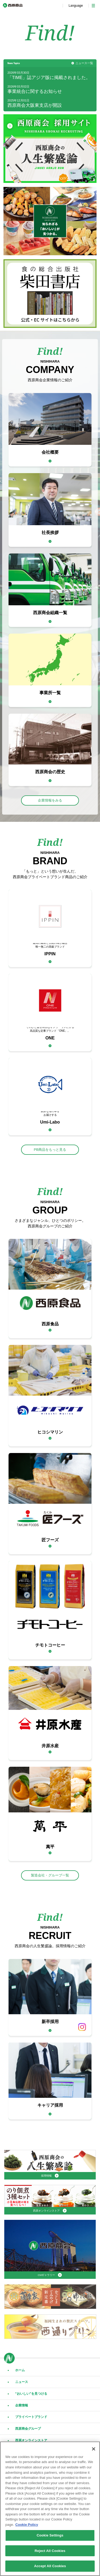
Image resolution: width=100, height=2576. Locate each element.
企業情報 (21, 2405)
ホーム (20, 2370)
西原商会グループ (28, 2428)
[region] (50, 2508)
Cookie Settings (50, 2535)
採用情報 (46, 2175)
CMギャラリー (46, 2274)
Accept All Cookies (50, 2566)
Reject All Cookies (50, 2551)
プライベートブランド (31, 2417)
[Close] (93, 2449)
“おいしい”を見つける (31, 2394)
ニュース (21, 2382)
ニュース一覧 (84, 63)
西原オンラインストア (31, 2440)
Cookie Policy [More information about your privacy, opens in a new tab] (26, 2525)
